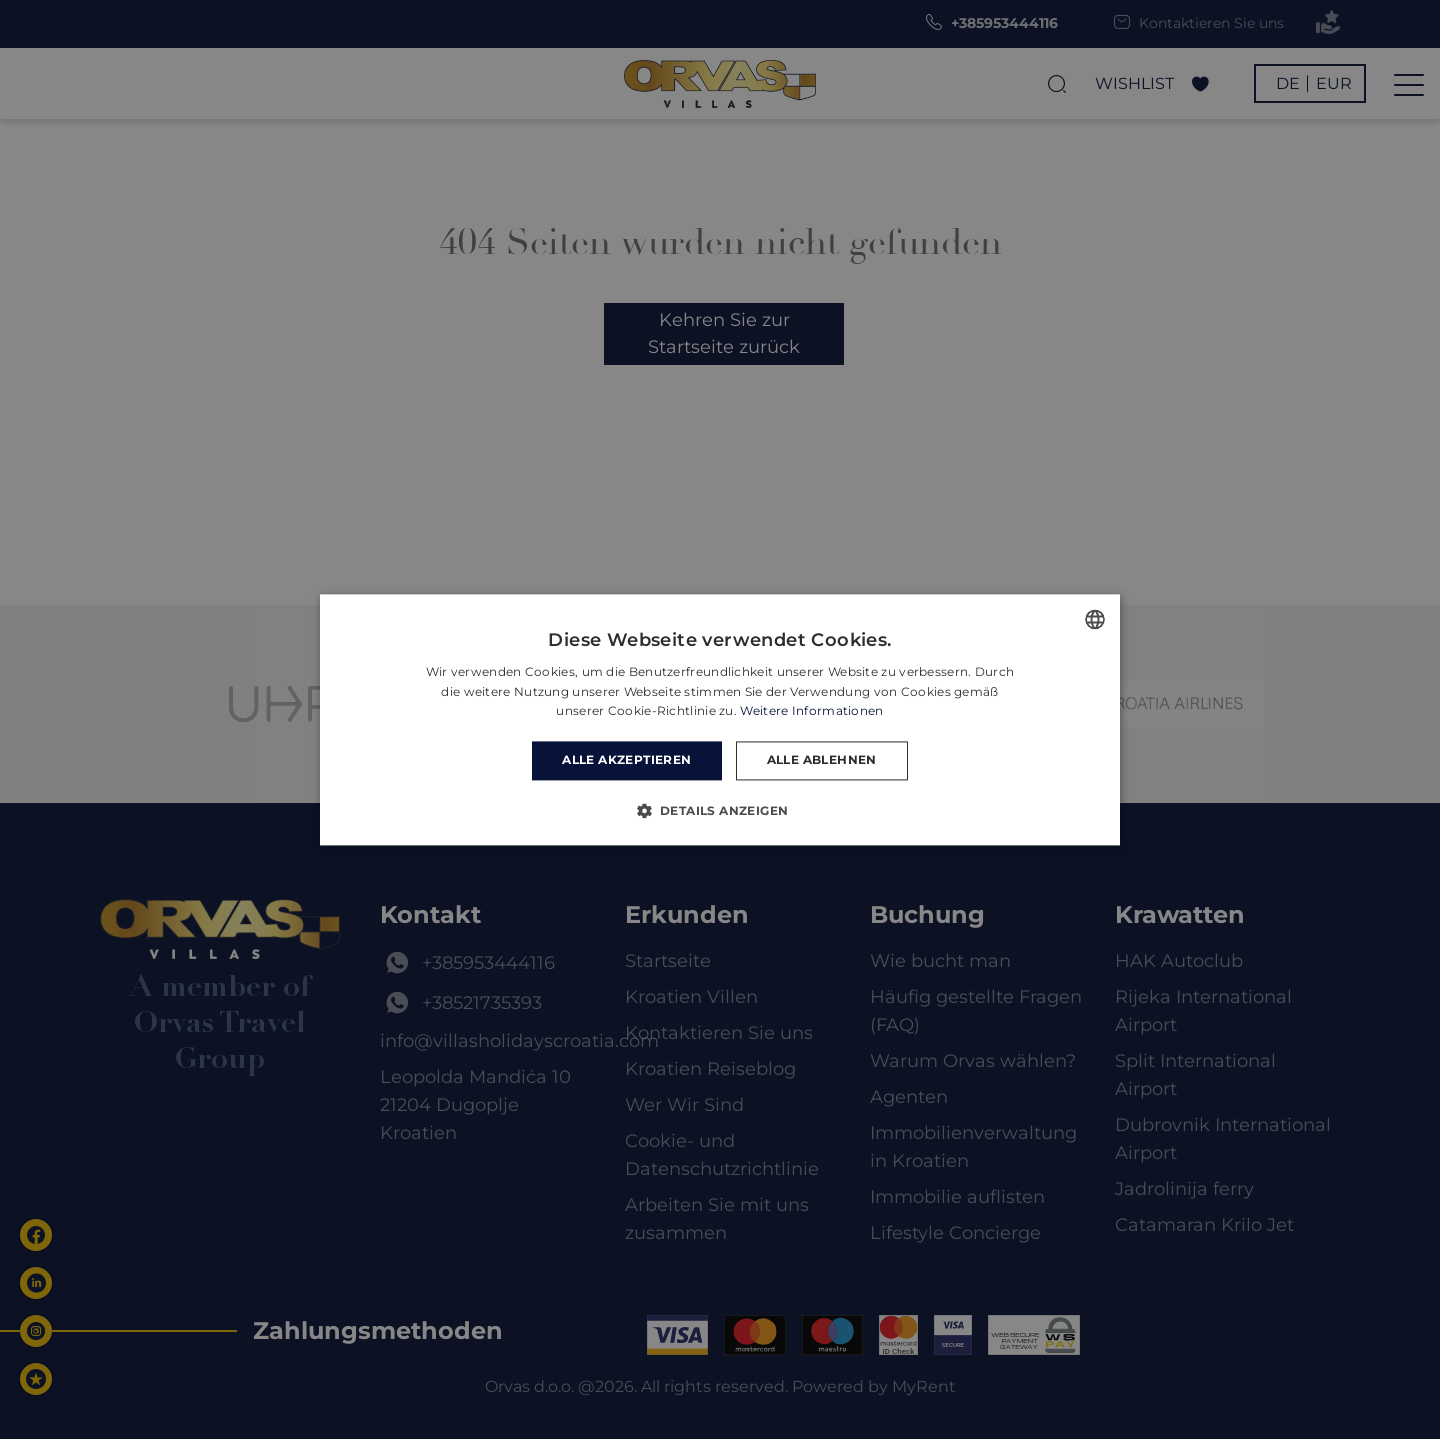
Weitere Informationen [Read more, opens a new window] (811, 711)
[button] (720, 810)
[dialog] (720, 719)
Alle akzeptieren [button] (626, 760)
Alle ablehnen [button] (822, 760)
